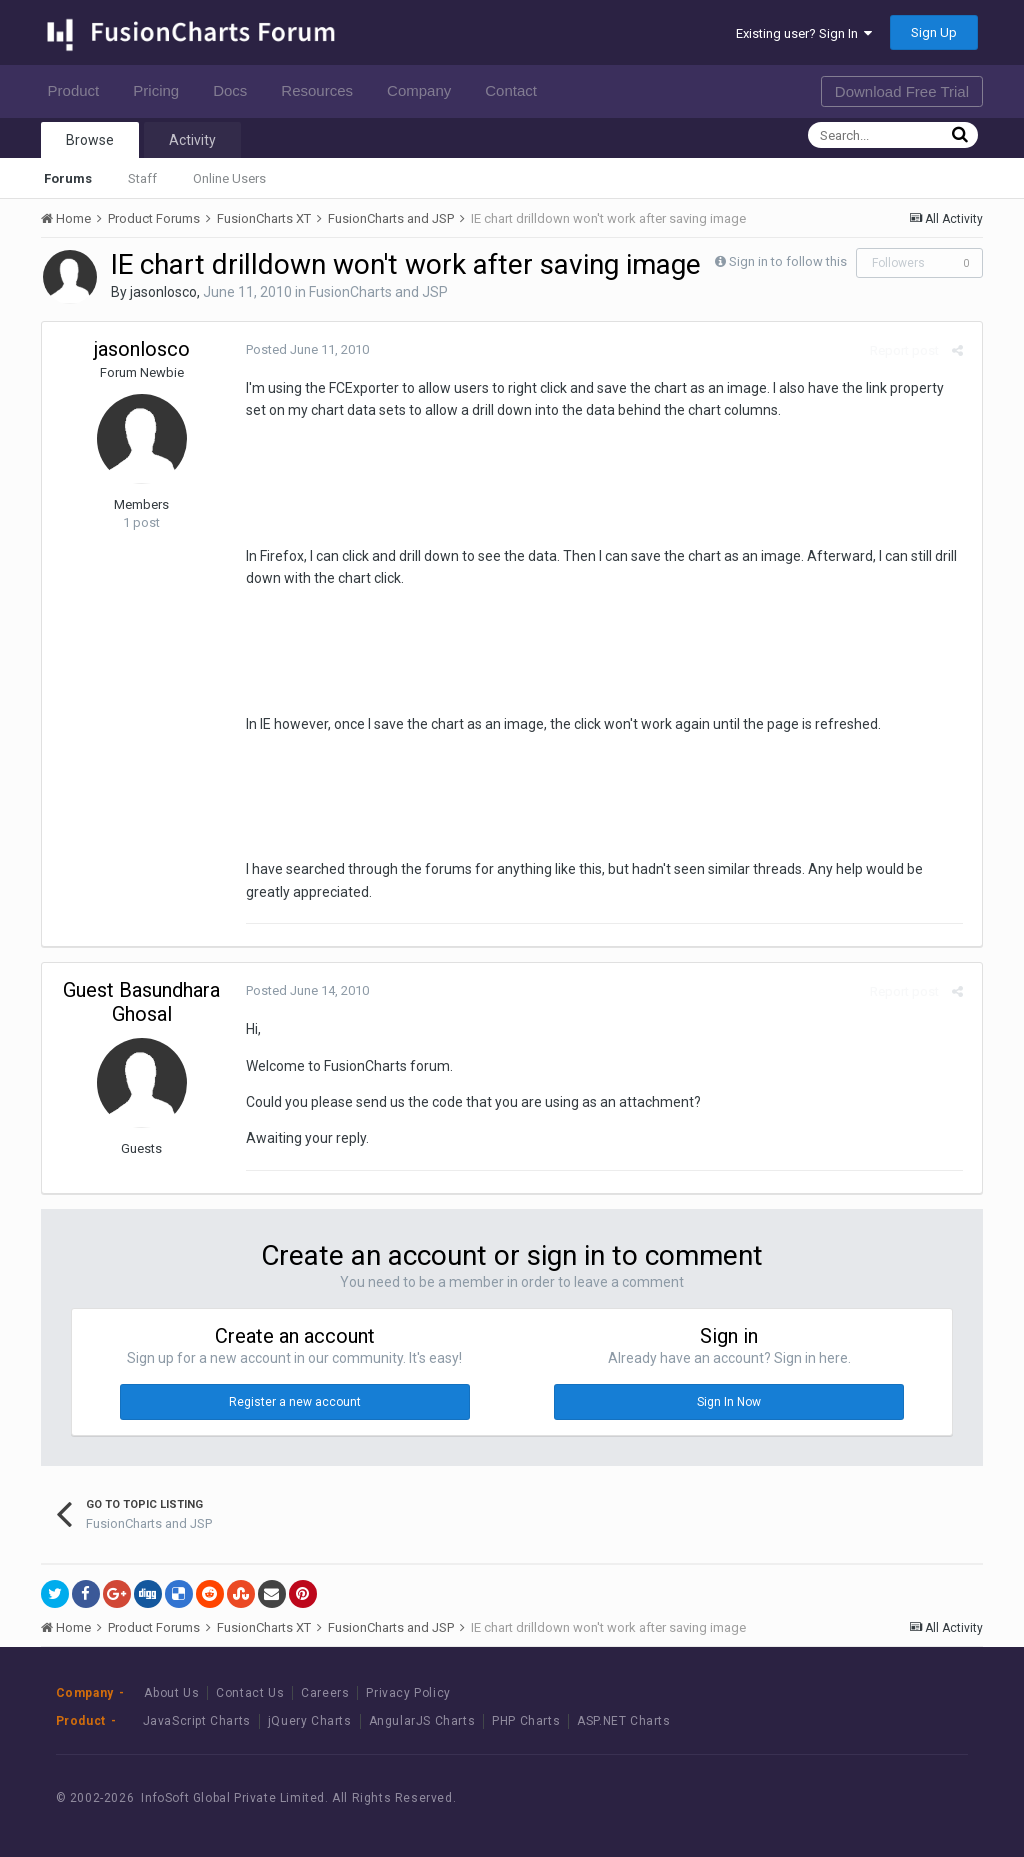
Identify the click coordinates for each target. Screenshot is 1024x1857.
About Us (171, 1693)
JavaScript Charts (197, 1721)
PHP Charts (526, 1721)
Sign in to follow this (788, 261)
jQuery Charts (310, 1721)
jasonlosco (163, 292)
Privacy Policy (408, 1693)
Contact (516, 90)
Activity (192, 140)
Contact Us (250, 1693)
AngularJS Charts (422, 1721)
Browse (90, 140)
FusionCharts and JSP (378, 292)
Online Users (229, 178)
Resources (322, 90)
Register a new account (295, 1402)
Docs (235, 90)
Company (424, 90)
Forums (68, 178)
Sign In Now (729, 1402)
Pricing (161, 90)
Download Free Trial (902, 91)
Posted (303, 349)
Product (79, 90)
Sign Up (934, 32)
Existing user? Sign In (804, 33)
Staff (142, 178)
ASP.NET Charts (623, 1721)
